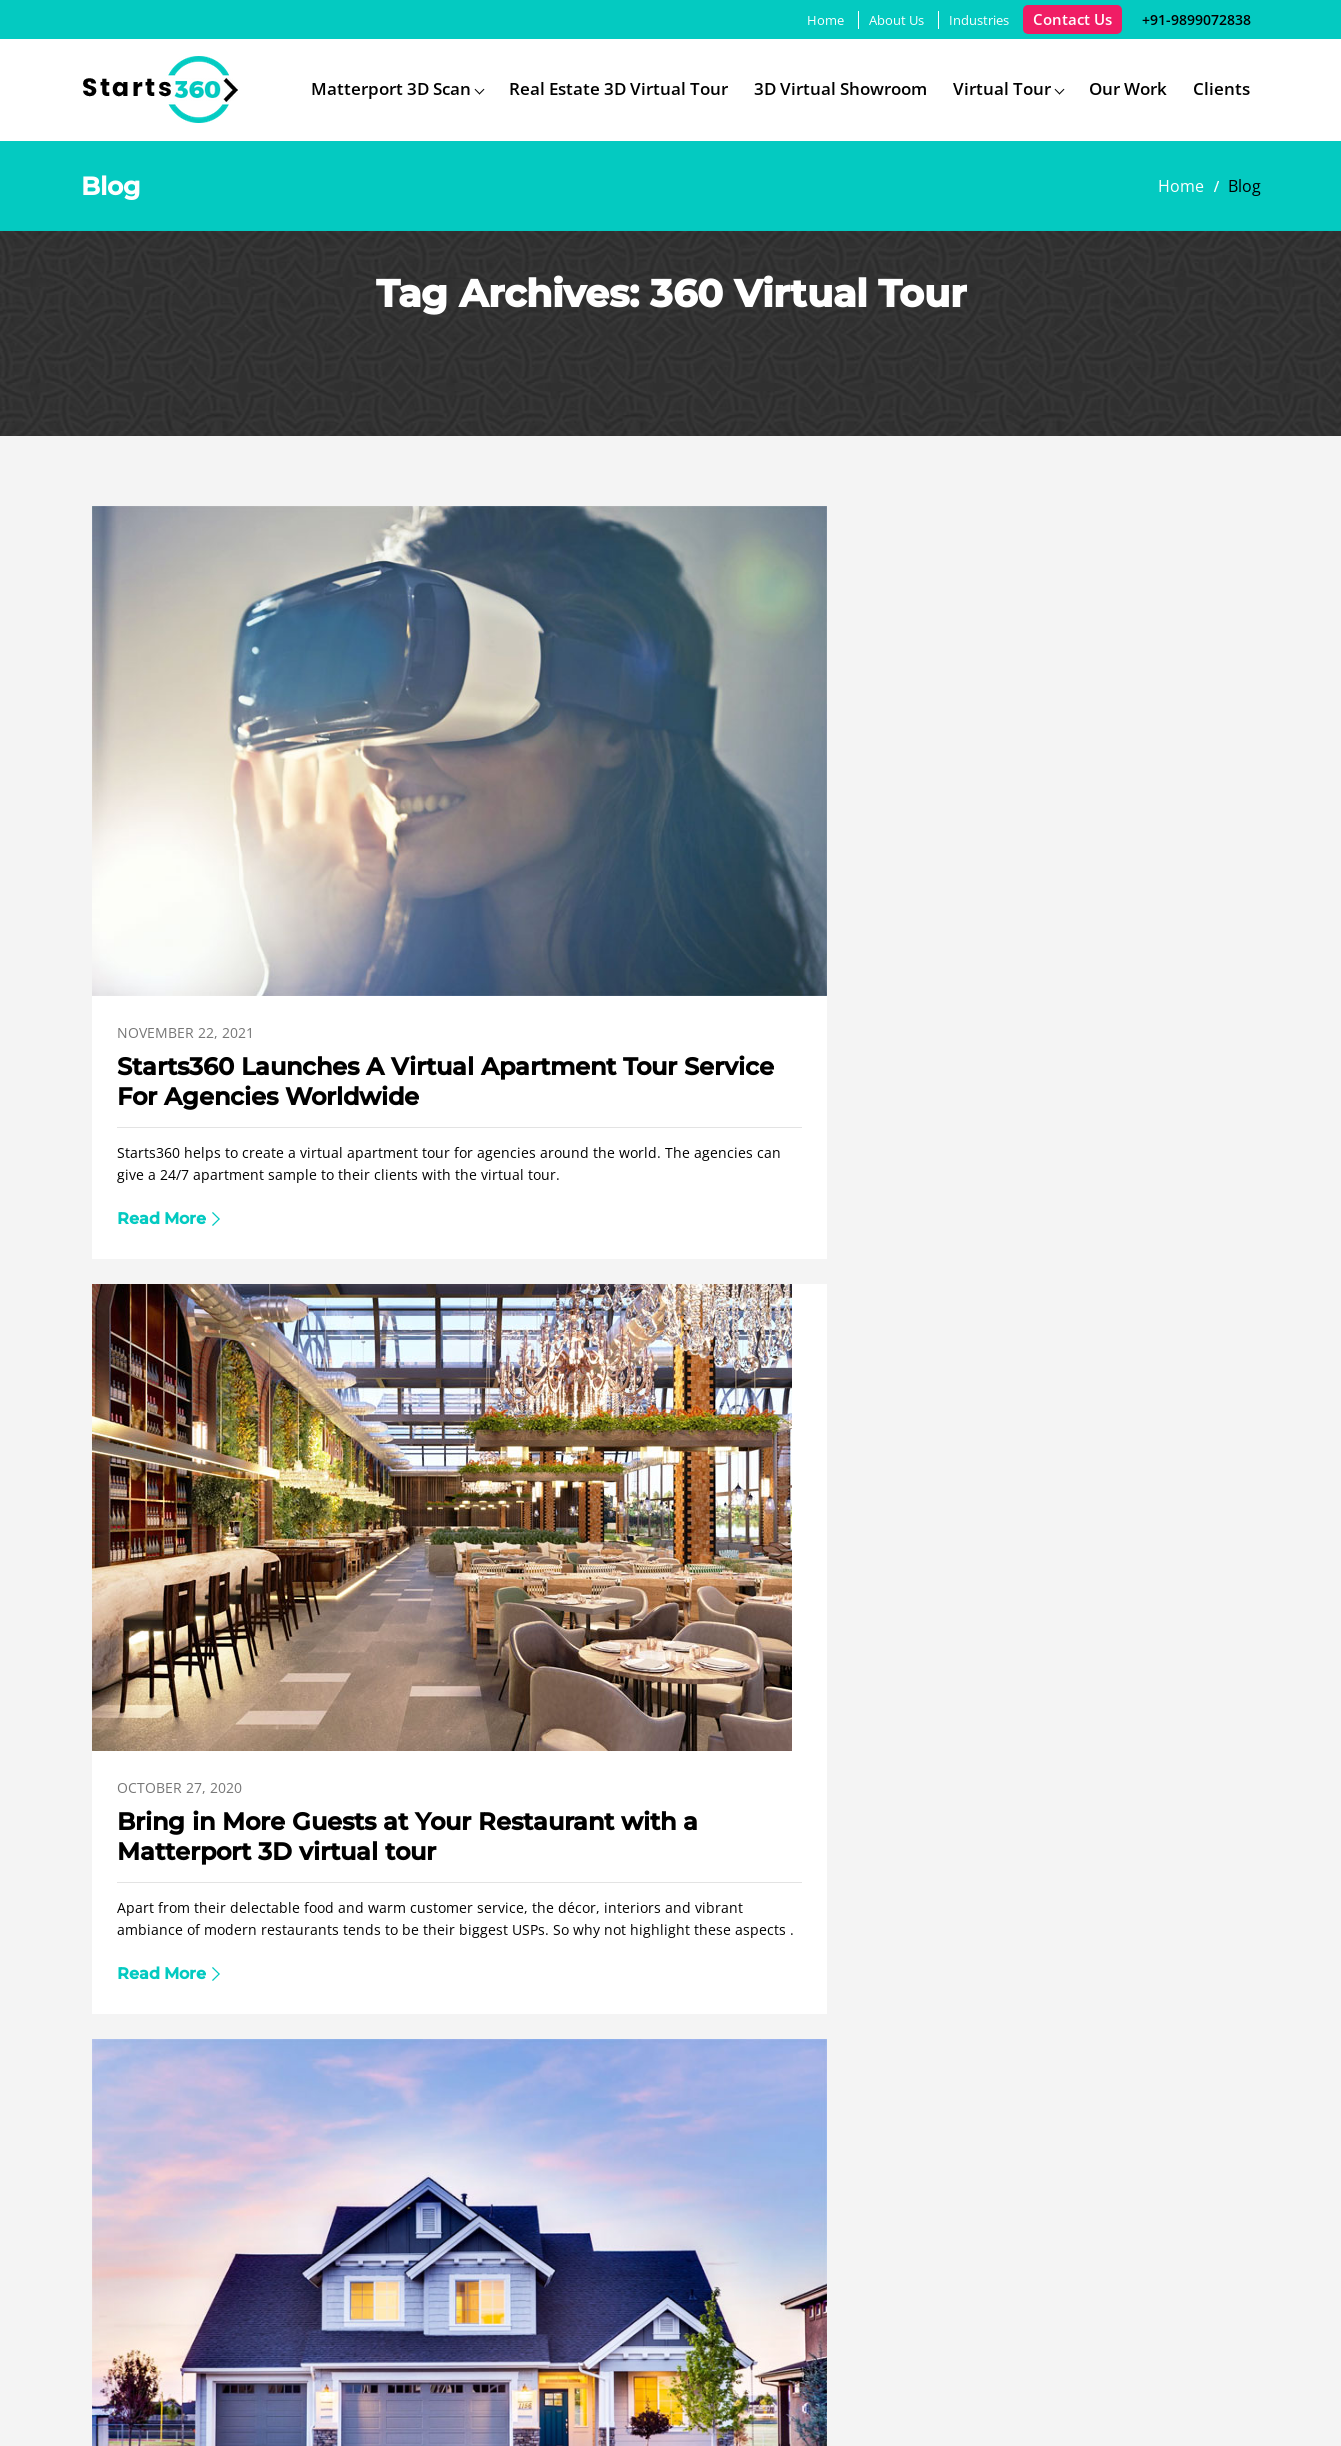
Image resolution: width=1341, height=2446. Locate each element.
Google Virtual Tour (702, 2097)
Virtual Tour (1002, 88)
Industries (966, 20)
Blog (1051, 2097)
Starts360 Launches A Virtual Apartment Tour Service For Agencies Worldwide (260, 865)
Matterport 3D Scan (391, 88)
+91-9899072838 (1188, 19)
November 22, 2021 (185, 786)
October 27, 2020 (573, 786)
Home (812, 20)
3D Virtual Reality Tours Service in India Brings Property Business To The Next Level (665, 1523)
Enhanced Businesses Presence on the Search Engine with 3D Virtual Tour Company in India (263, 1523)
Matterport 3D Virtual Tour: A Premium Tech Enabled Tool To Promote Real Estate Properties (1057, 865)
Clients (1221, 88)
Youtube (1243, 2398)
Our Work (1128, 88)
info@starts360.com (844, 1971)
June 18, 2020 (950, 1443)
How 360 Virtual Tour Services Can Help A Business (1033, 1507)
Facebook (1138, 2398)
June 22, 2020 (557, 1444)
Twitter (1186, 2398)
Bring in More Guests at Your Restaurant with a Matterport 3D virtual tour (656, 865)
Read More (161, 1076)
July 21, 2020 (161, 1444)
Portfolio (963, 2097)
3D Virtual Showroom (840, 88)
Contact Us (1059, 19)
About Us (883, 20)
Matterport (547, 2097)
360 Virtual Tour (405, 2097)
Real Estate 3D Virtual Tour (618, 88)
